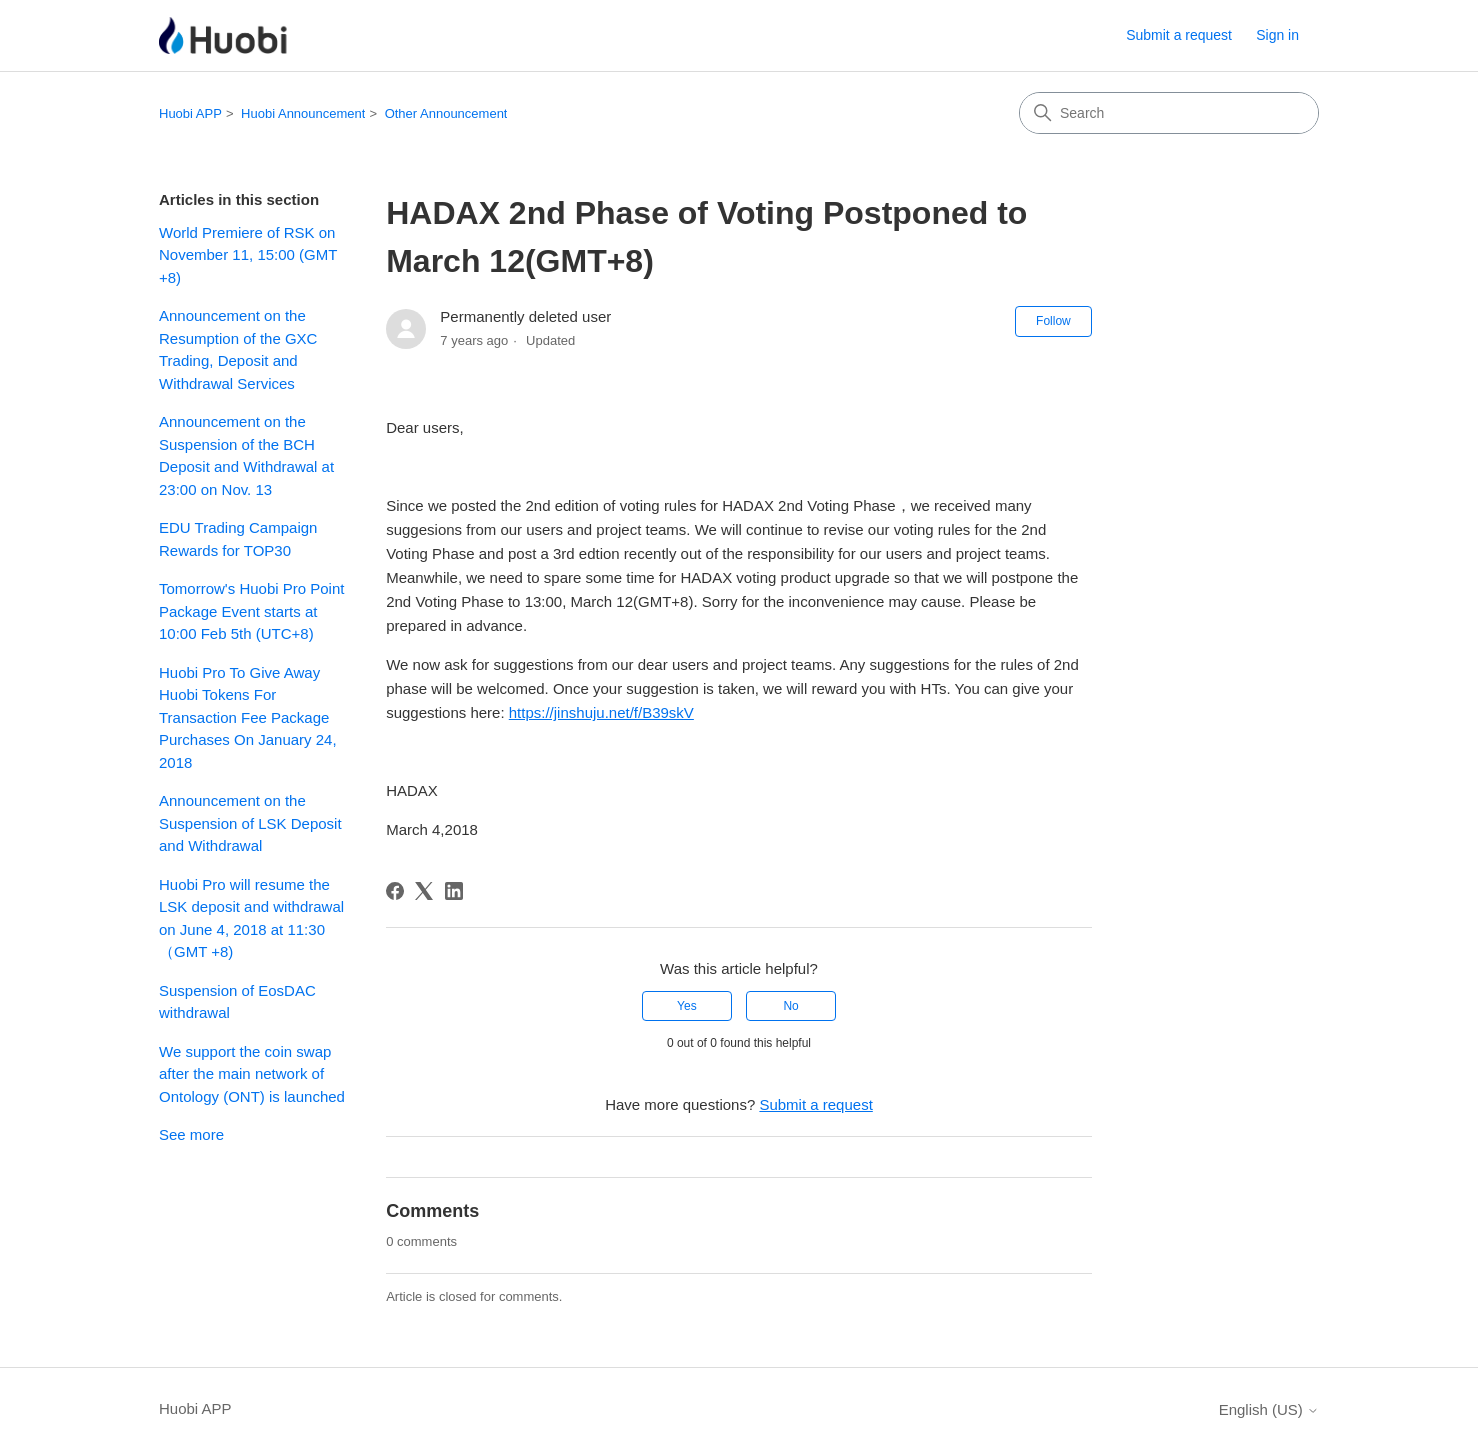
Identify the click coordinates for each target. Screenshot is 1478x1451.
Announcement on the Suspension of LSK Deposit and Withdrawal (250, 823)
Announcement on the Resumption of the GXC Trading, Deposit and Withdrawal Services (238, 349)
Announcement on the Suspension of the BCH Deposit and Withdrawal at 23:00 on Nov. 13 (246, 455)
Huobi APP (190, 113)
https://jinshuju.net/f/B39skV (601, 712)
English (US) (1269, 1409)
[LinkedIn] (454, 891)
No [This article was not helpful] (790, 1006)
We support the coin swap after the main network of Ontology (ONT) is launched (252, 1074)
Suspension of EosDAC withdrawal (237, 1002)
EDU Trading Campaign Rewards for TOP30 (238, 539)
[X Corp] (424, 891)
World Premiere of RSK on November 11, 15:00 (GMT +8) (248, 255)
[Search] (1169, 113)
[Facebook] (395, 891)
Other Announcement (446, 113)
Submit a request (1179, 35)
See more (191, 1134)
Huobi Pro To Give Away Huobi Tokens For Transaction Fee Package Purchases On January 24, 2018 (248, 717)
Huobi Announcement (303, 113)
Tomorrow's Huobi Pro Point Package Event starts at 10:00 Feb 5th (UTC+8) (251, 611)
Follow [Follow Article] (1053, 321)
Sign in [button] (1277, 35)
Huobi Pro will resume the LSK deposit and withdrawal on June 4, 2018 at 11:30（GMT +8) (251, 918)
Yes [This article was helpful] (687, 1006)
